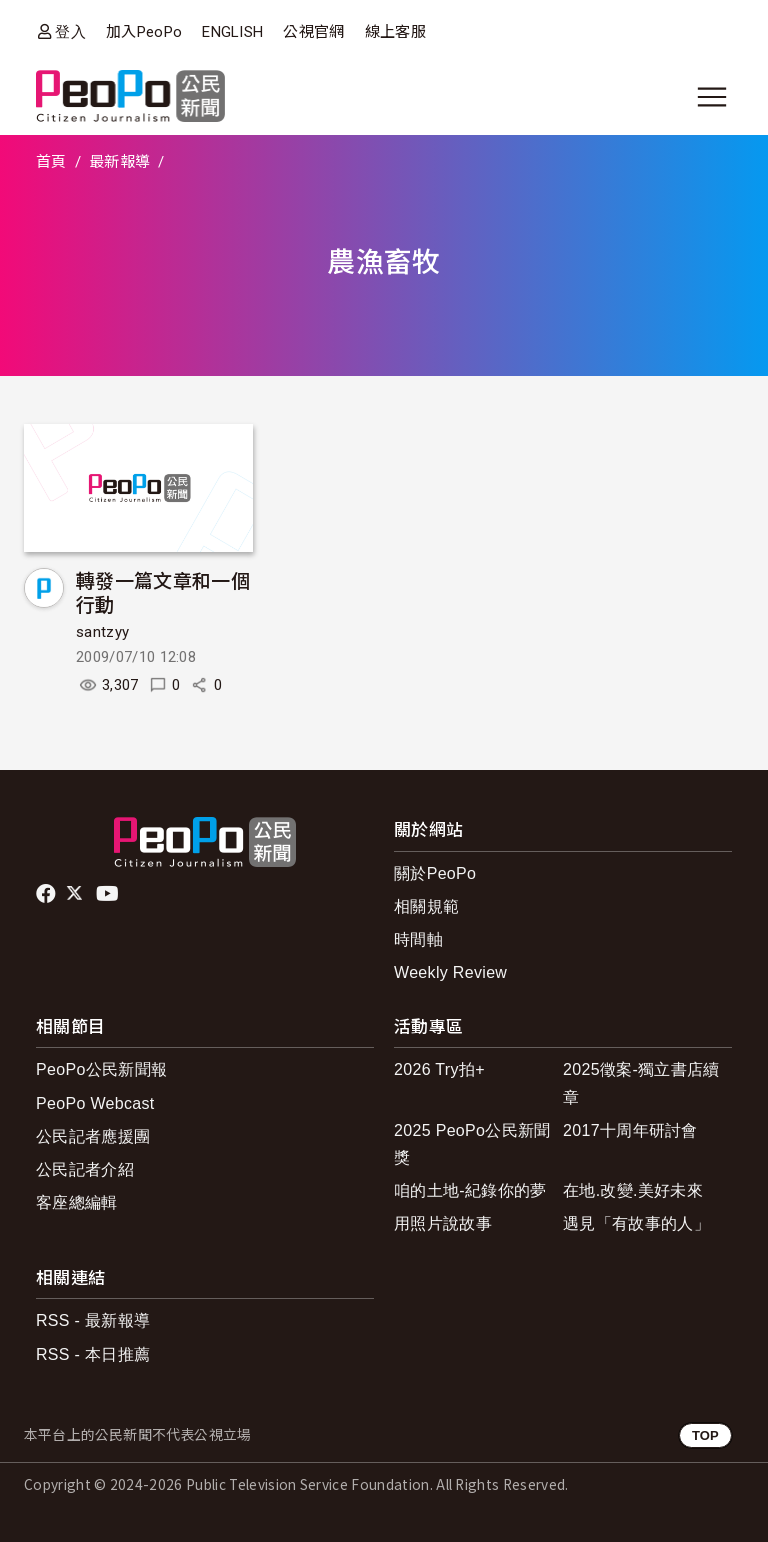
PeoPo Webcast (95, 1103)
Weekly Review (450, 972)
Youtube (109, 894)
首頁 (51, 162)
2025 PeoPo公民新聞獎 (472, 1144)
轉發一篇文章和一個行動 (163, 591)
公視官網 (313, 32)
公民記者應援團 (93, 1136)
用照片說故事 (443, 1223)
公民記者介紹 (85, 1169)
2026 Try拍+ (439, 1069)
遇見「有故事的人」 (636, 1223)
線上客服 (395, 32)
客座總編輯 (77, 1202)
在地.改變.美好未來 (633, 1190)
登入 (70, 31)
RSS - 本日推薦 (93, 1354)
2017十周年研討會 (630, 1130)
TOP (705, 1435)
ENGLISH (232, 32)
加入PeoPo (144, 32)
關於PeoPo (435, 873)
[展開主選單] (712, 97)
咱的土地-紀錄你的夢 (470, 1190)
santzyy (102, 632)
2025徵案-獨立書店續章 (641, 1083)
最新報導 (119, 162)
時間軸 (418, 939)
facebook (47, 894)
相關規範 (426, 906)
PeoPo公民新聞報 (101, 1069)
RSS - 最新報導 (93, 1320)
